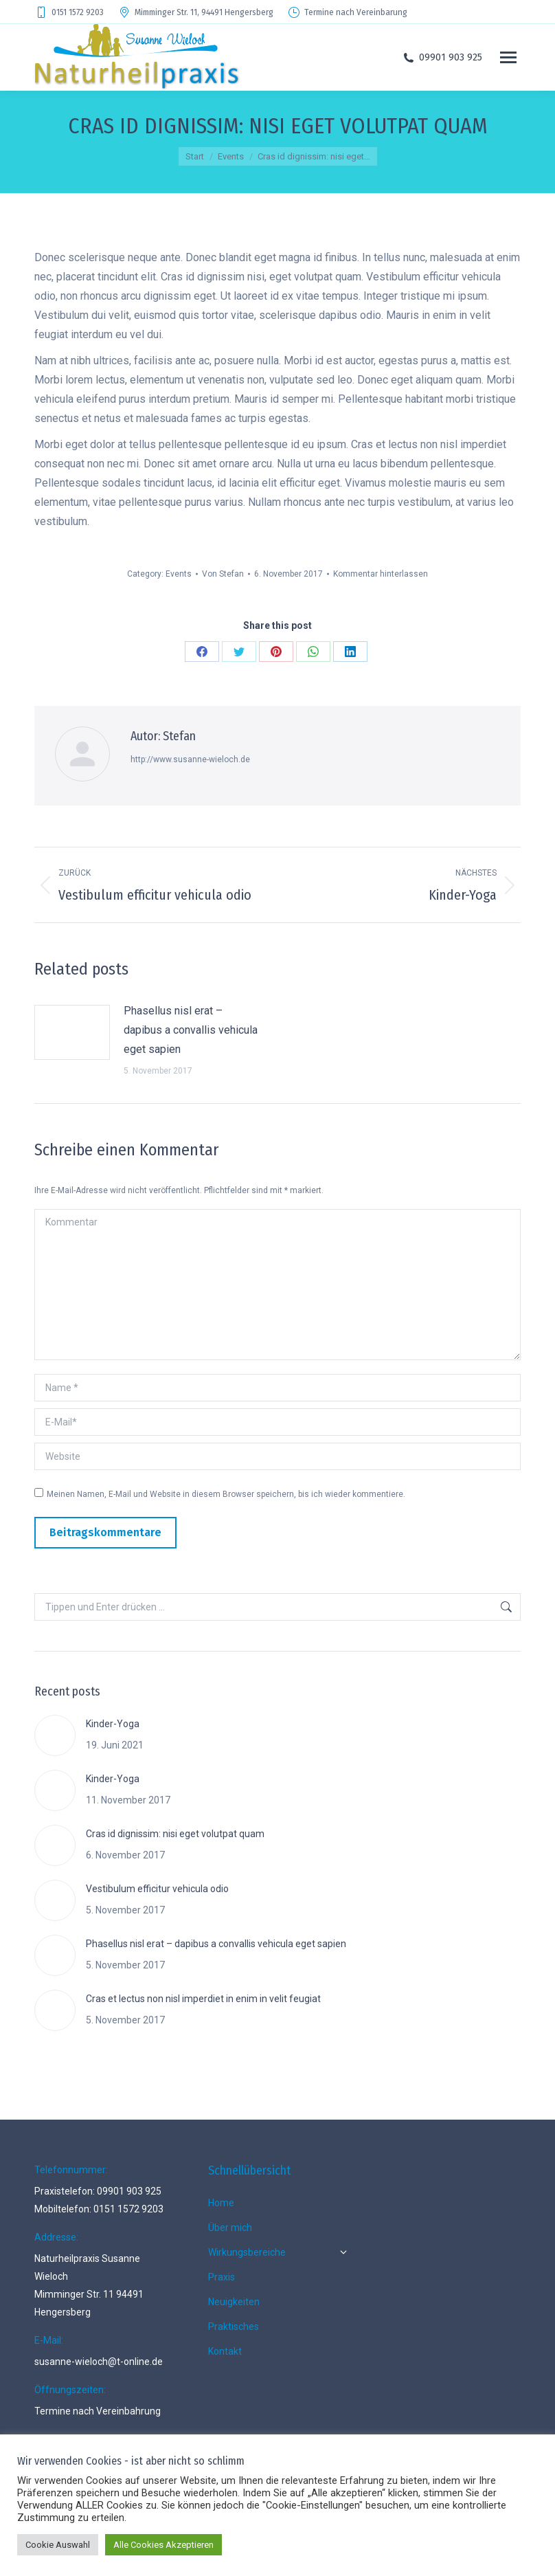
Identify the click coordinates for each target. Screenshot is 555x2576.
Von (223, 574)
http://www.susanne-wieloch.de (190, 759)
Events (179, 574)
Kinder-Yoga (112, 1723)
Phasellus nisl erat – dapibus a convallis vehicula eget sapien (191, 1030)
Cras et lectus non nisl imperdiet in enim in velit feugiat (203, 1998)
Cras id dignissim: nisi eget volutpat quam (175, 1833)
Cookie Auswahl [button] (57, 2545)
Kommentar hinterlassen (380, 574)
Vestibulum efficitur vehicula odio (157, 1888)
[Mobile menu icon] (508, 57)
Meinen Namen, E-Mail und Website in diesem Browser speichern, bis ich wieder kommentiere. (226, 1494)
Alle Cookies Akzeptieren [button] (163, 2545)
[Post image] (72, 1032)
